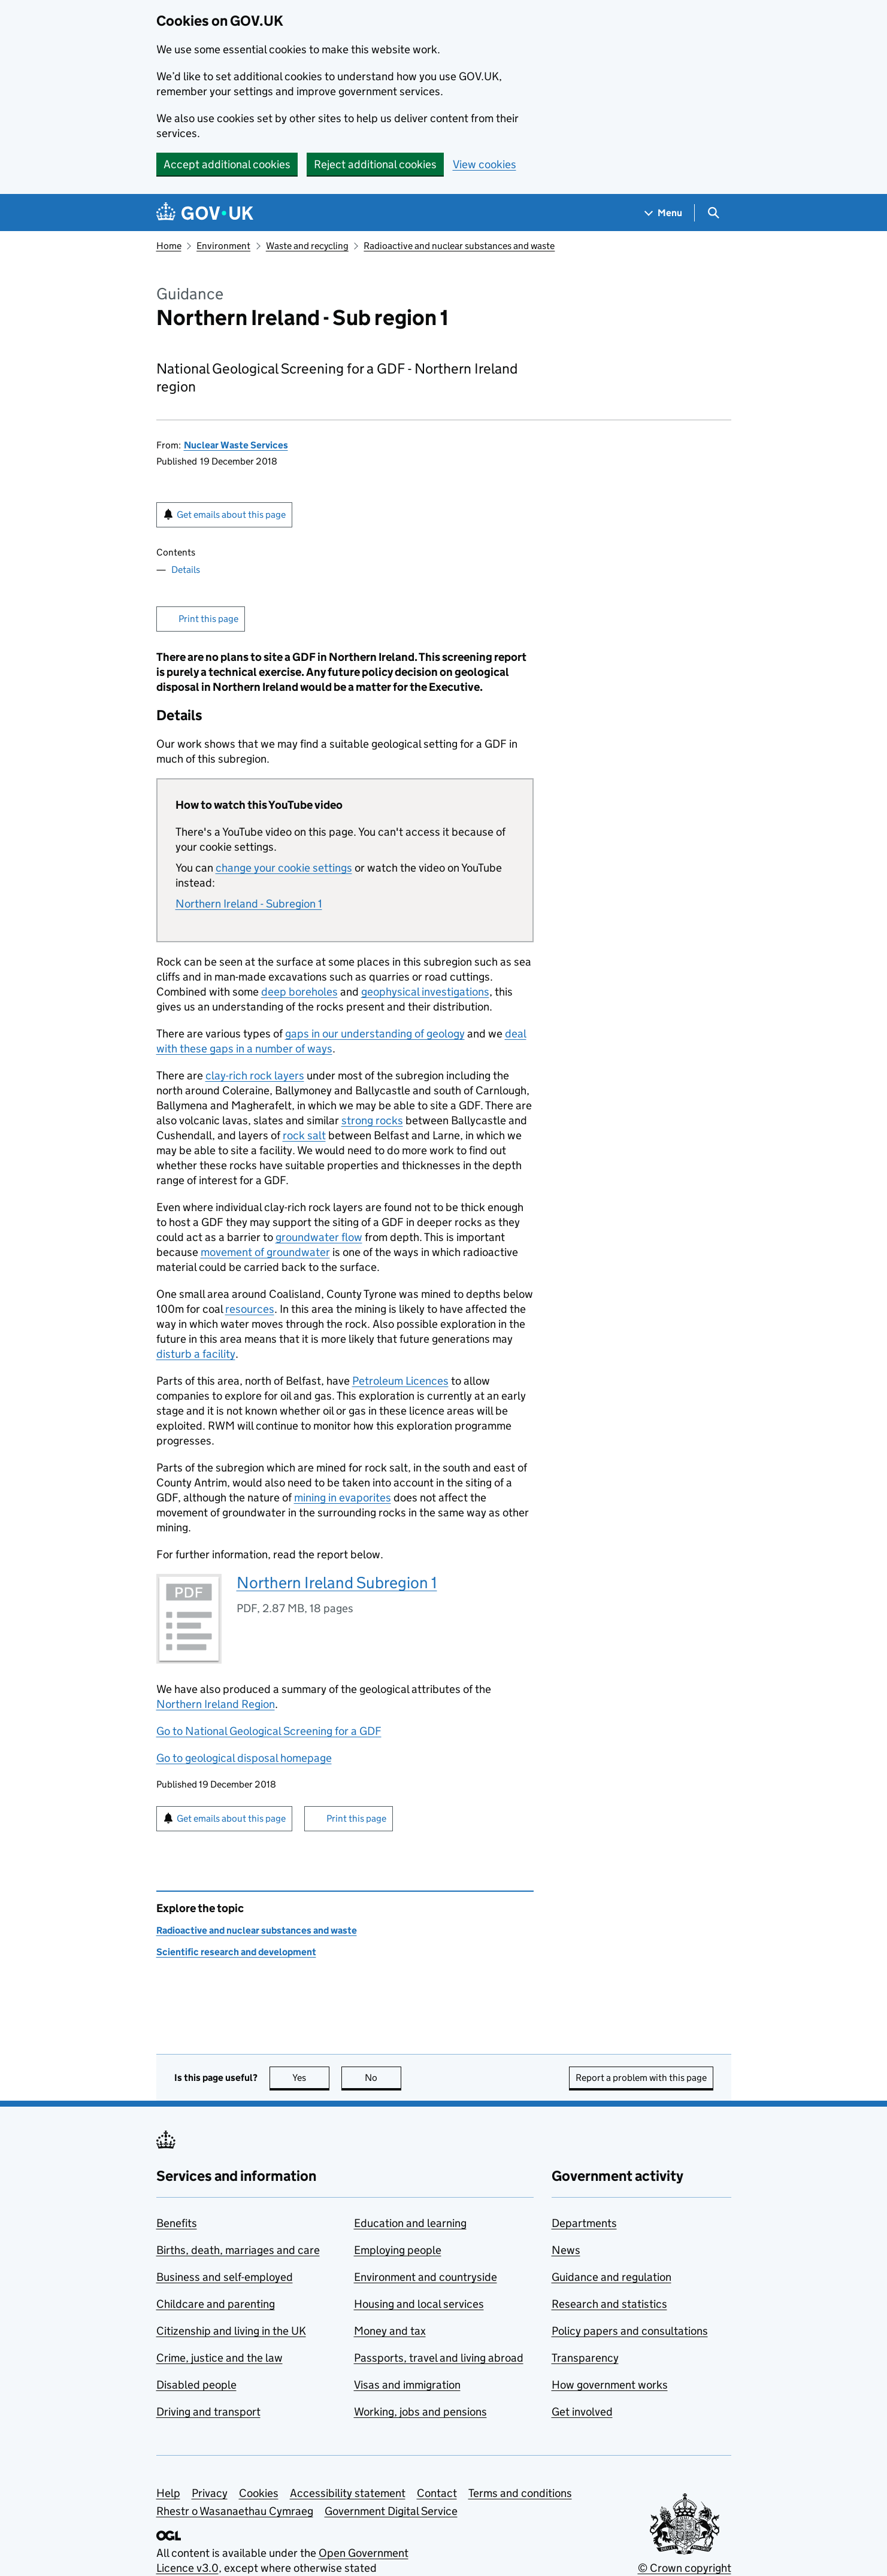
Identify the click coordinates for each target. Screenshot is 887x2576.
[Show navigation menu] (663, 213)
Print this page (208, 618)
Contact (437, 2493)
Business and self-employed (224, 2277)
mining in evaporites (342, 1497)
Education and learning (410, 2223)
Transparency (585, 2358)
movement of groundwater (265, 1252)
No (383, 2077)
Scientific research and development (236, 1952)
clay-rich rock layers (254, 1075)
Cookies (258, 2493)
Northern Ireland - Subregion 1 (248, 904)
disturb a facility (195, 1354)
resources (249, 1309)
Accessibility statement (347, 2493)
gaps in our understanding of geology (375, 1033)
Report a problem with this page (641, 2077)
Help (168, 2493)
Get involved (582, 2412)
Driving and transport (208, 2412)
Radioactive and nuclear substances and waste (459, 245)
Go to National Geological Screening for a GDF (269, 1731)
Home (168, 245)
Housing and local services (419, 2304)
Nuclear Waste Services (236, 445)
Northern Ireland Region (215, 1704)
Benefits (176, 2223)
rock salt (304, 1135)
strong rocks (372, 1120)
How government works (610, 2385)
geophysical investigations (425, 992)
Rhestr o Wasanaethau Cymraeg (234, 2511)
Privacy (210, 2493)
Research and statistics (609, 2304)
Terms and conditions (520, 2493)
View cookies (484, 164)
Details (185, 569)
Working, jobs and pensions (420, 2412)
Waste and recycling (307, 245)
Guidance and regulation (611, 2277)
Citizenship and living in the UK (231, 2331)
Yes (310, 2077)
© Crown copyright (684, 2568)
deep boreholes (299, 992)
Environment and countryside (425, 2277)
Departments (584, 2223)
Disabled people (196, 2385)
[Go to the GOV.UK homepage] (204, 213)
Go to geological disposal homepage (244, 1758)
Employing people (397, 2250)
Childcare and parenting (215, 2304)
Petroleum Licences (400, 1381)
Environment (223, 245)
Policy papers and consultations (630, 2331)
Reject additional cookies (375, 164)
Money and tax (390, 2331)
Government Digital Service (391, 2511)
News (566, 2250)
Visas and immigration (407, 2385)
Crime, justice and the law (219, 2358)
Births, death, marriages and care (238, 2250)
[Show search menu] (713, 213)
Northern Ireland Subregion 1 (337, 1582)
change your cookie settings (284, 868)
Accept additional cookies (227, 164)
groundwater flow (319, 1237)
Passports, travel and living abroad (438, 2358)
